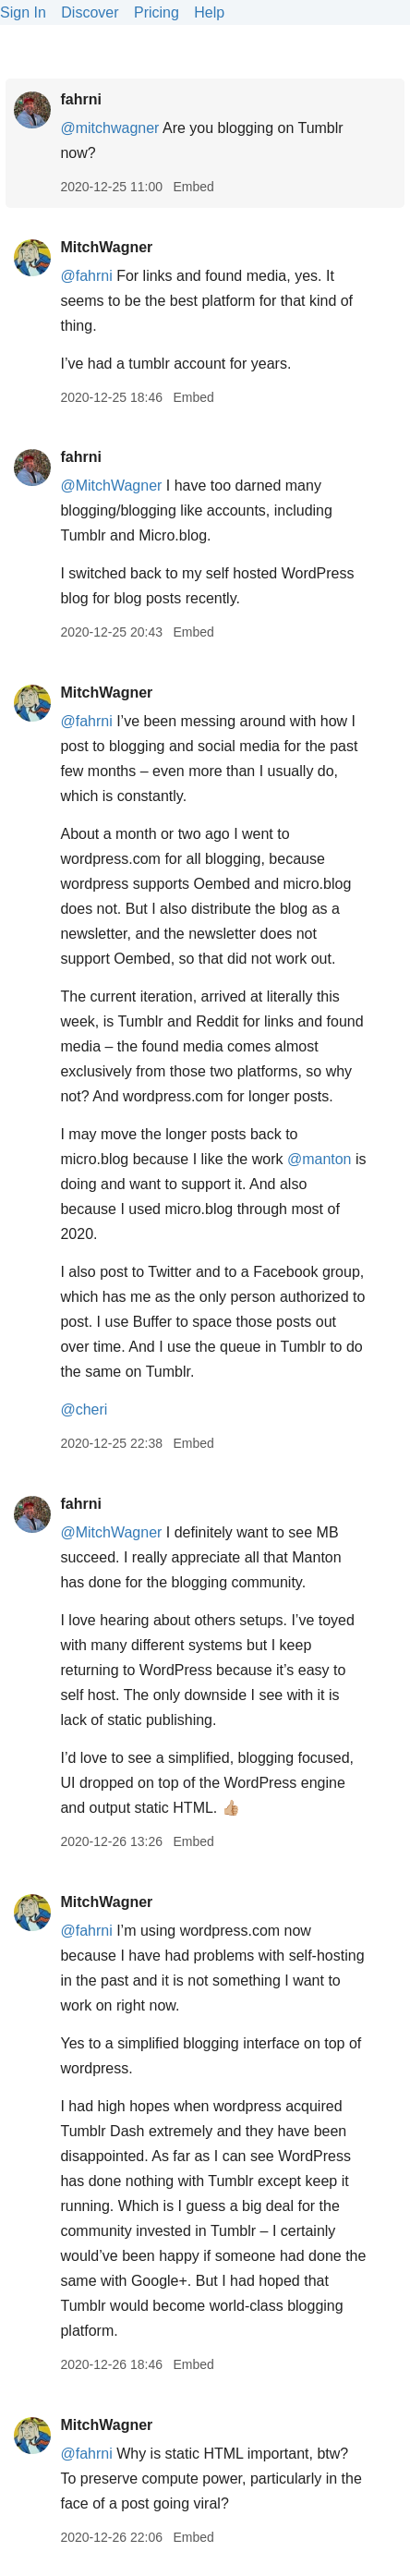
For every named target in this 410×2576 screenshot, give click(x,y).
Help (209, 12)
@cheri (83, 1409)
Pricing (156, 12)
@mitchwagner (109, 128)
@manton (319, 1159)
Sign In (23, 12)
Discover (89, 12)
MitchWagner (106, 247)
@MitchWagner (111, 485)
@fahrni (86, 276)
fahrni (80, 99)
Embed (193, 186)
